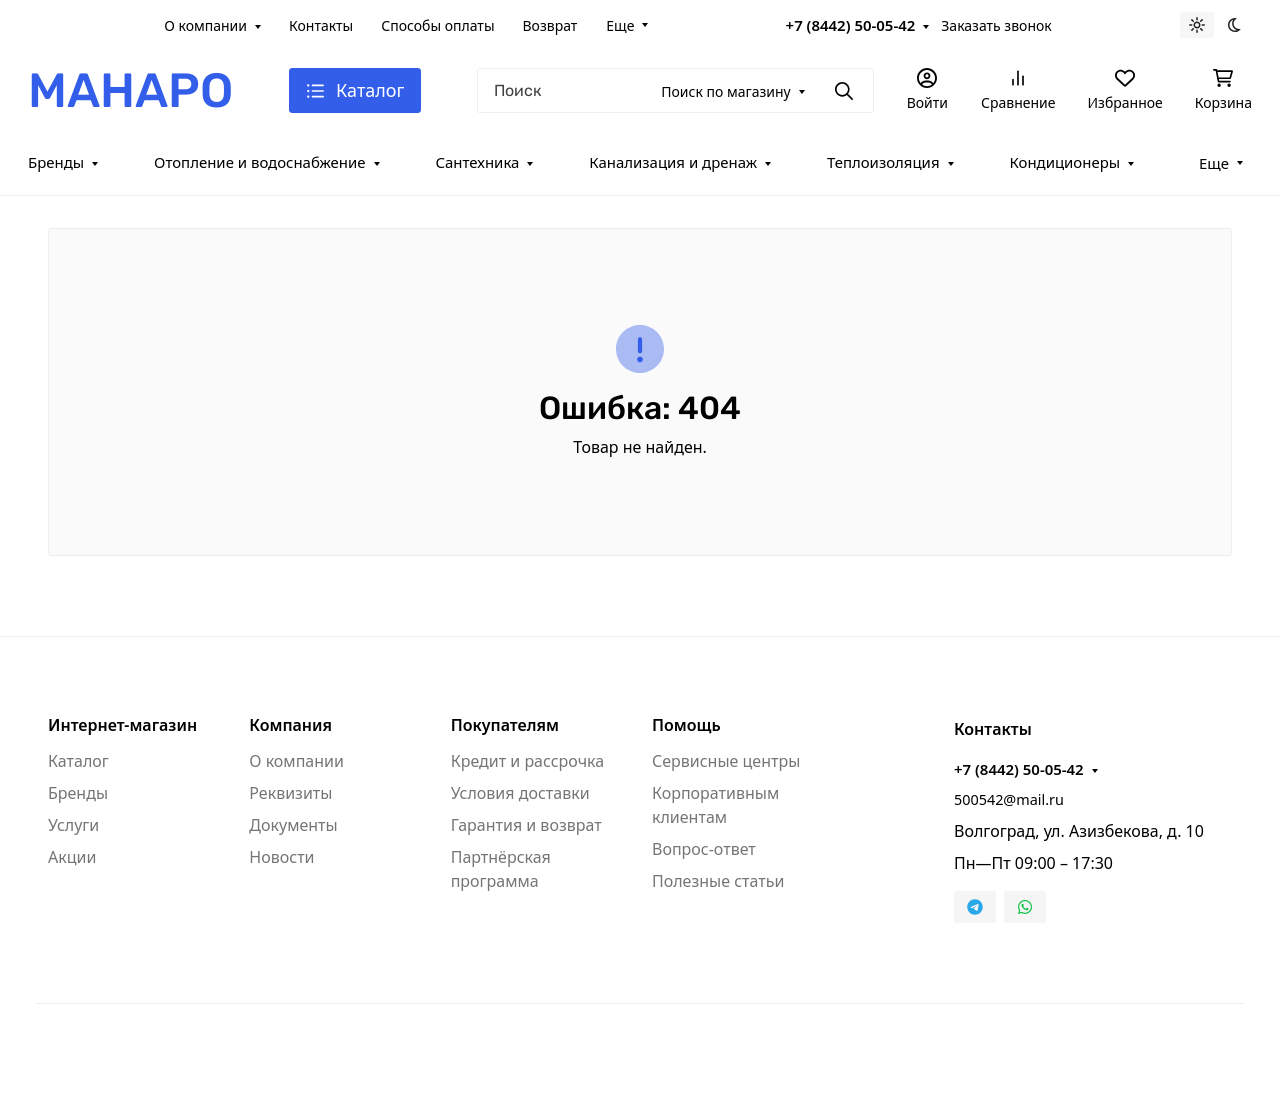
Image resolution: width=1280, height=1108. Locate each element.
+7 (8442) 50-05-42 (851, 25)
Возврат (550, 25)
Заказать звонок (996, 25)
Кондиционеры (1064, 162)
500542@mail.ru (1009, 799)
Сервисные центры (726, 761)
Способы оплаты (437, 25)
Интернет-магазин (122, 725)
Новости (281, 857)
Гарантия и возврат (526, 825)
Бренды (56, 162)
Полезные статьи (718, 881)
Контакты (321, 25)
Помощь (686, 725)
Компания (290, 725)
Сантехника (477, 162)
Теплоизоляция (883, 162)
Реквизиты (290, 793)
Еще (620, 25)
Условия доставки (520, 793)
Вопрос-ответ (704, 849)
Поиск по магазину (725, 91)
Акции (72, 857)
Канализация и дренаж (673, 162)
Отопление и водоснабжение (260, 162)
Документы (293, 825)
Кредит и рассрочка (528, 761)
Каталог (78, 761)
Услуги (73, 825)
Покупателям (505, 725)
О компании (205, 25)
